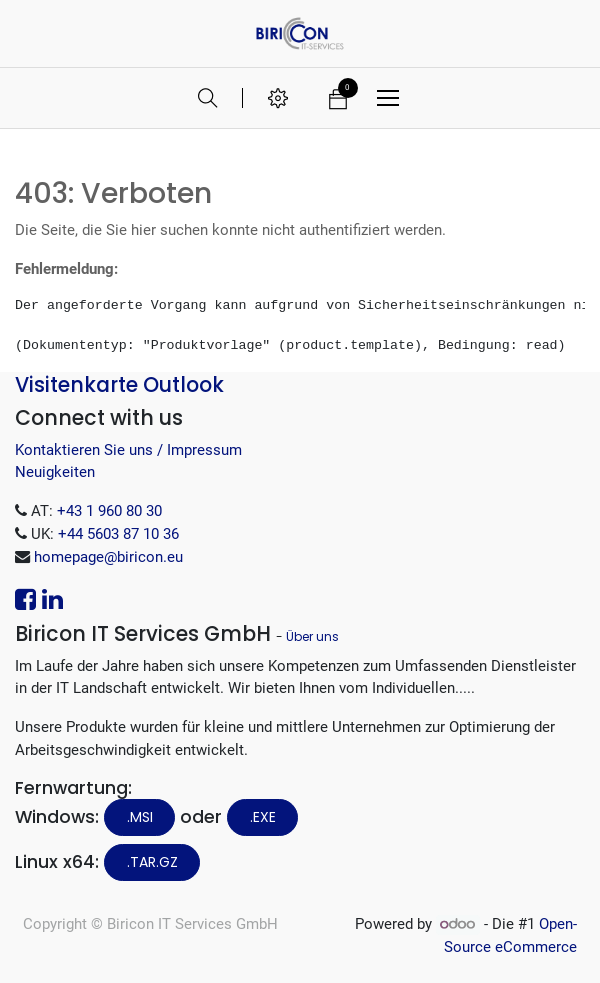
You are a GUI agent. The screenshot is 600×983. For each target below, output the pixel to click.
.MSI (140, 817)
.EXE (263, 817)
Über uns (312, 636)
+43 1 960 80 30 (109, 511)
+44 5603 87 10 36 (118, 534)
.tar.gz (152, 862)
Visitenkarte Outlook (119, 384)
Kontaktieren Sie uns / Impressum (128, 450)
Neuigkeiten (55, 472)
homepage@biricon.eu (108, 557)
